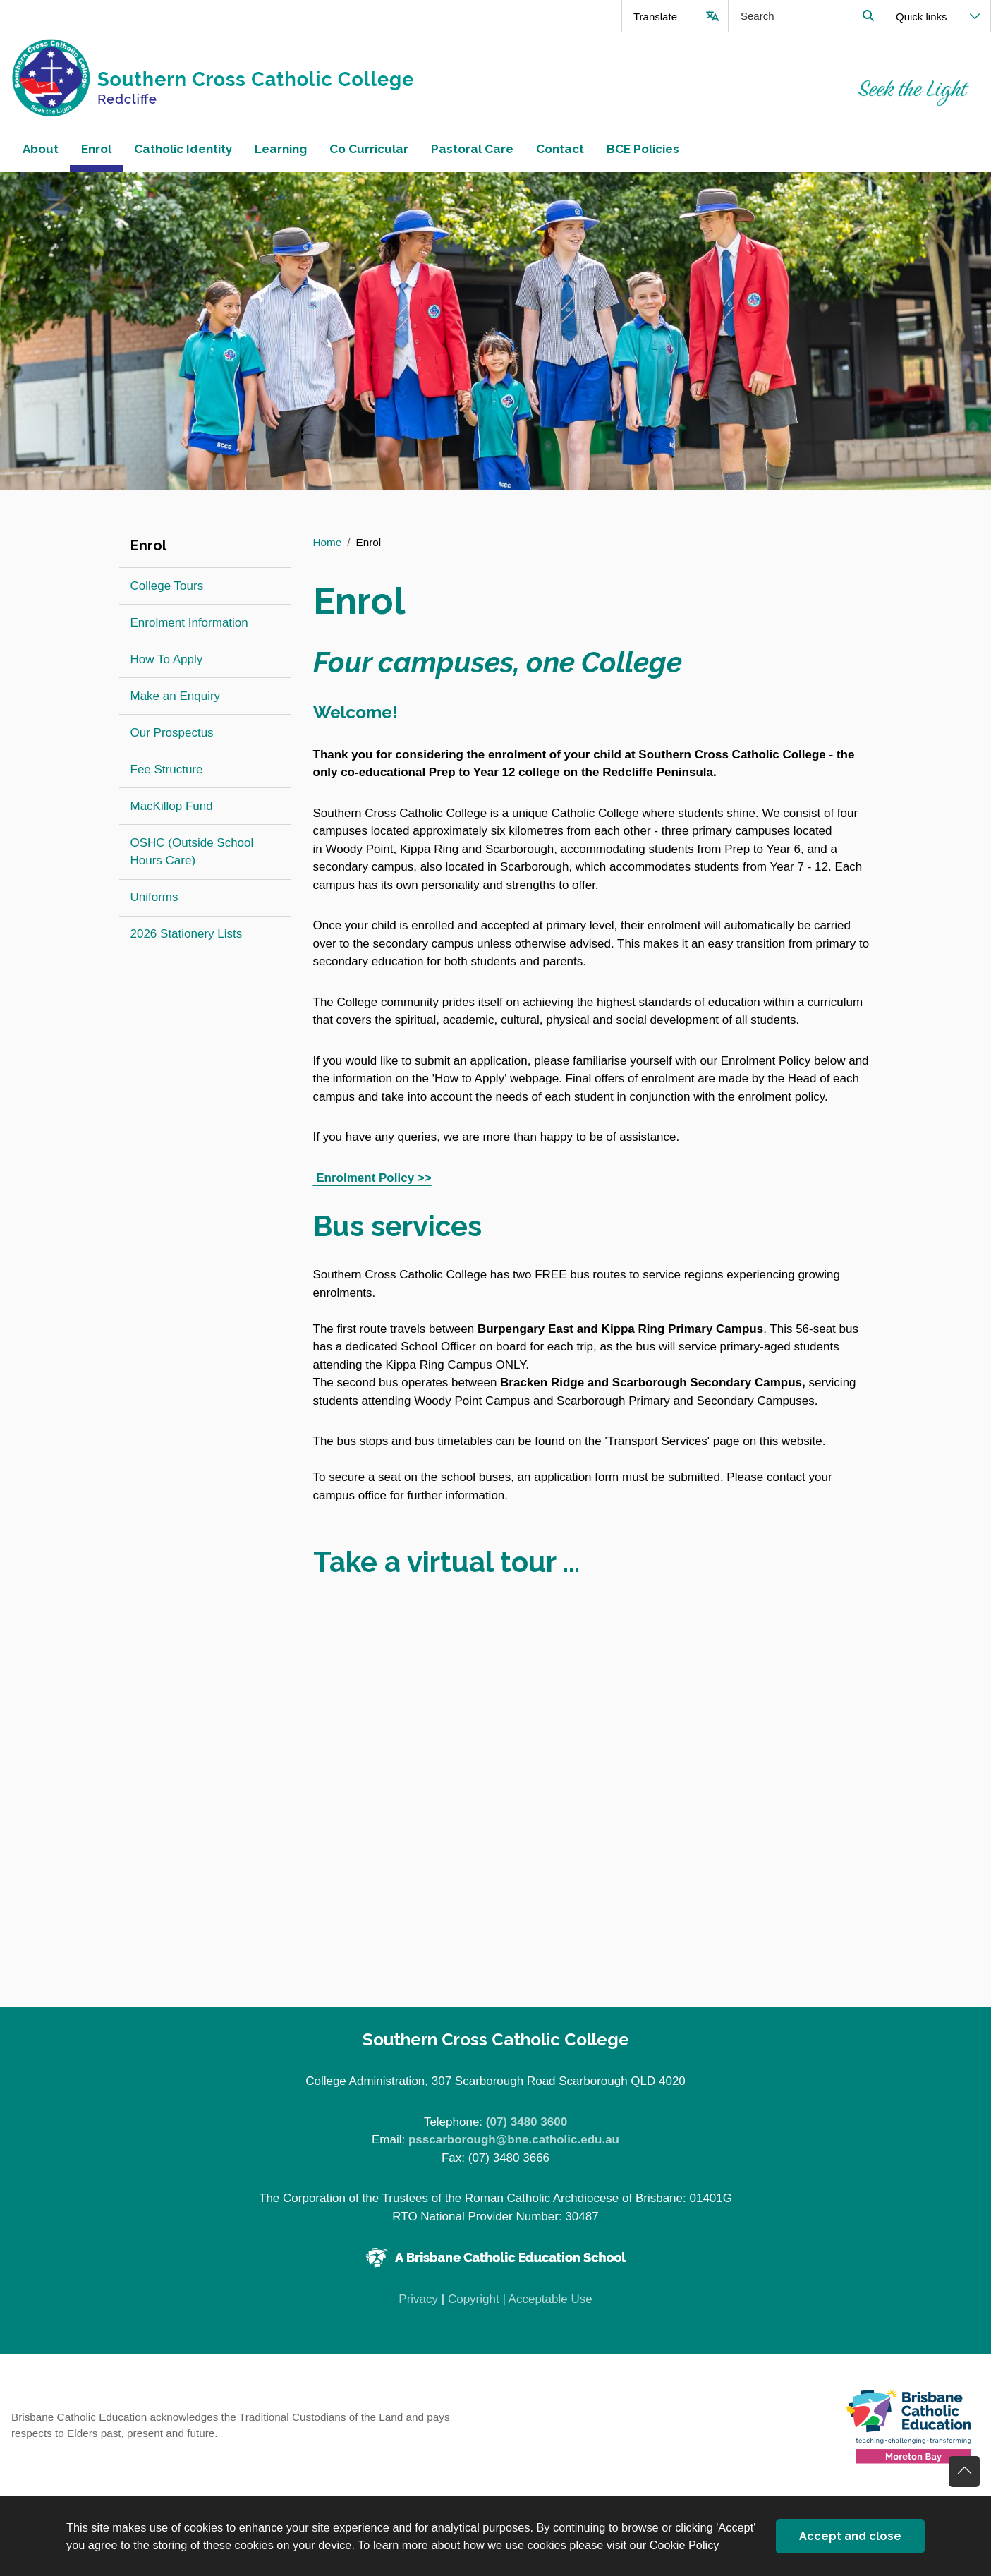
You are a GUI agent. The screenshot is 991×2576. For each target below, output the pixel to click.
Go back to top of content (964, 2471)
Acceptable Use (550, 2299)
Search (868, 16)
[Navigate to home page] (248, 79)
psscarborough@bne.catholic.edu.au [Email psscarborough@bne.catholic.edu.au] (513, 2139)
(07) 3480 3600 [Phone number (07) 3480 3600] (526, 2122)
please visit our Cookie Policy (644, 2545)
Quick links (921, 17)
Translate (655, 17)
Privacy (418, 2299)
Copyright (473, 2299)
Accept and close (850, 2536)
